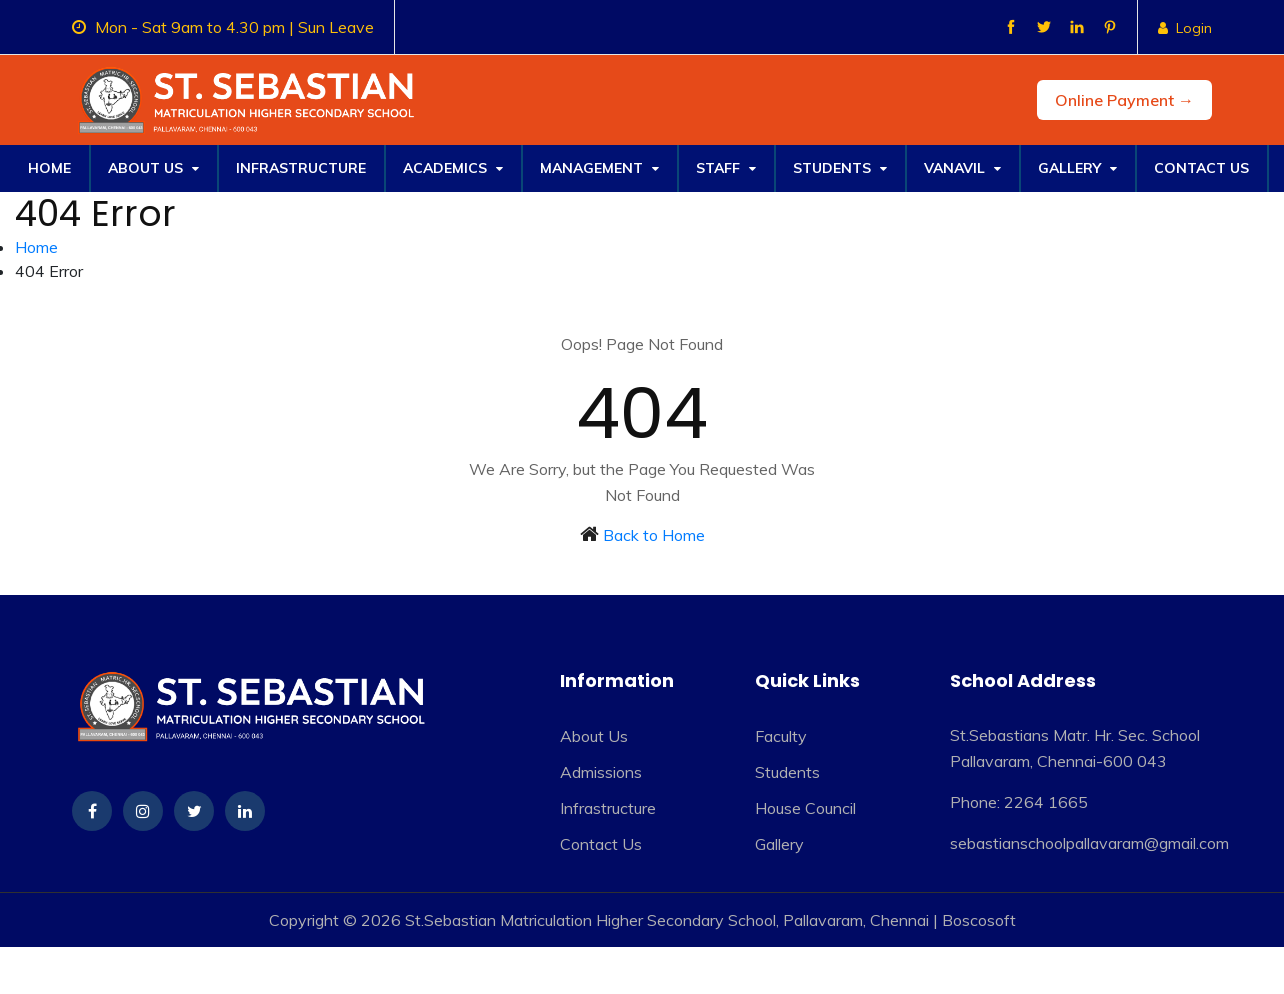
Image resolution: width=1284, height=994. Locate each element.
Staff (726, 168)
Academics (453, 168)
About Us (153, 168)
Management (599, 168)
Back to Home (654, 535)
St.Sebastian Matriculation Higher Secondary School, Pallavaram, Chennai (667, 920)
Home (49, 168)
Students (840, 168)
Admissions (601, 772)
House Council (805, 808)
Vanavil (962, 168)
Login (1185, 28)
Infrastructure (301, 168)
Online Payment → (1124, 100)
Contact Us (1201, 168)
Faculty (781, 736)
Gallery (1077, 168)
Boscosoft (979, 920)
